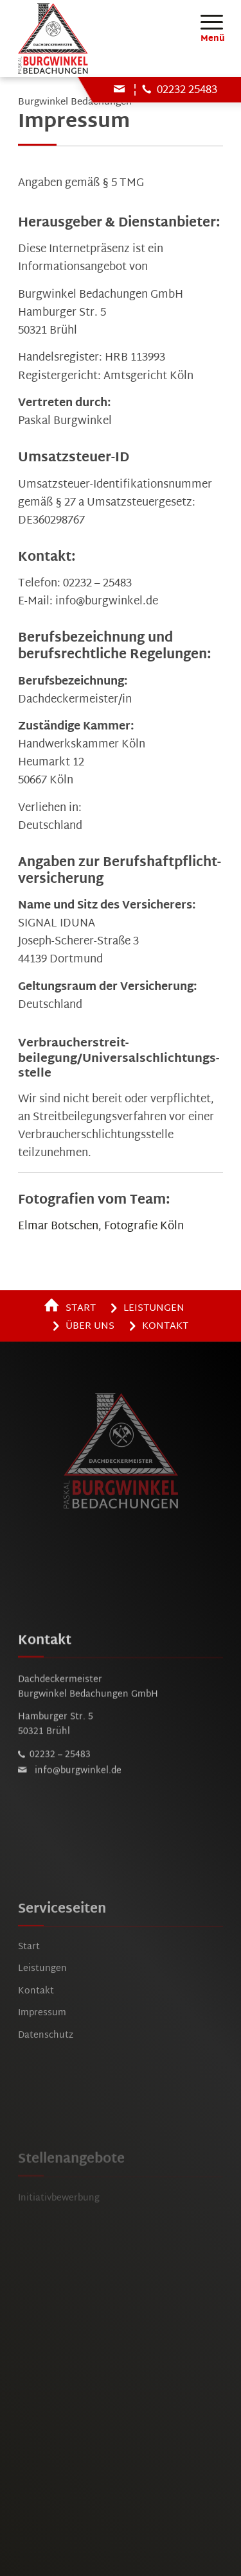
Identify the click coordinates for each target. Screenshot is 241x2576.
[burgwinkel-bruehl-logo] (100, 38)
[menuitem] (205, 22)
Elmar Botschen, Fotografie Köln (101, 1226)
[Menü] (205, 22)
